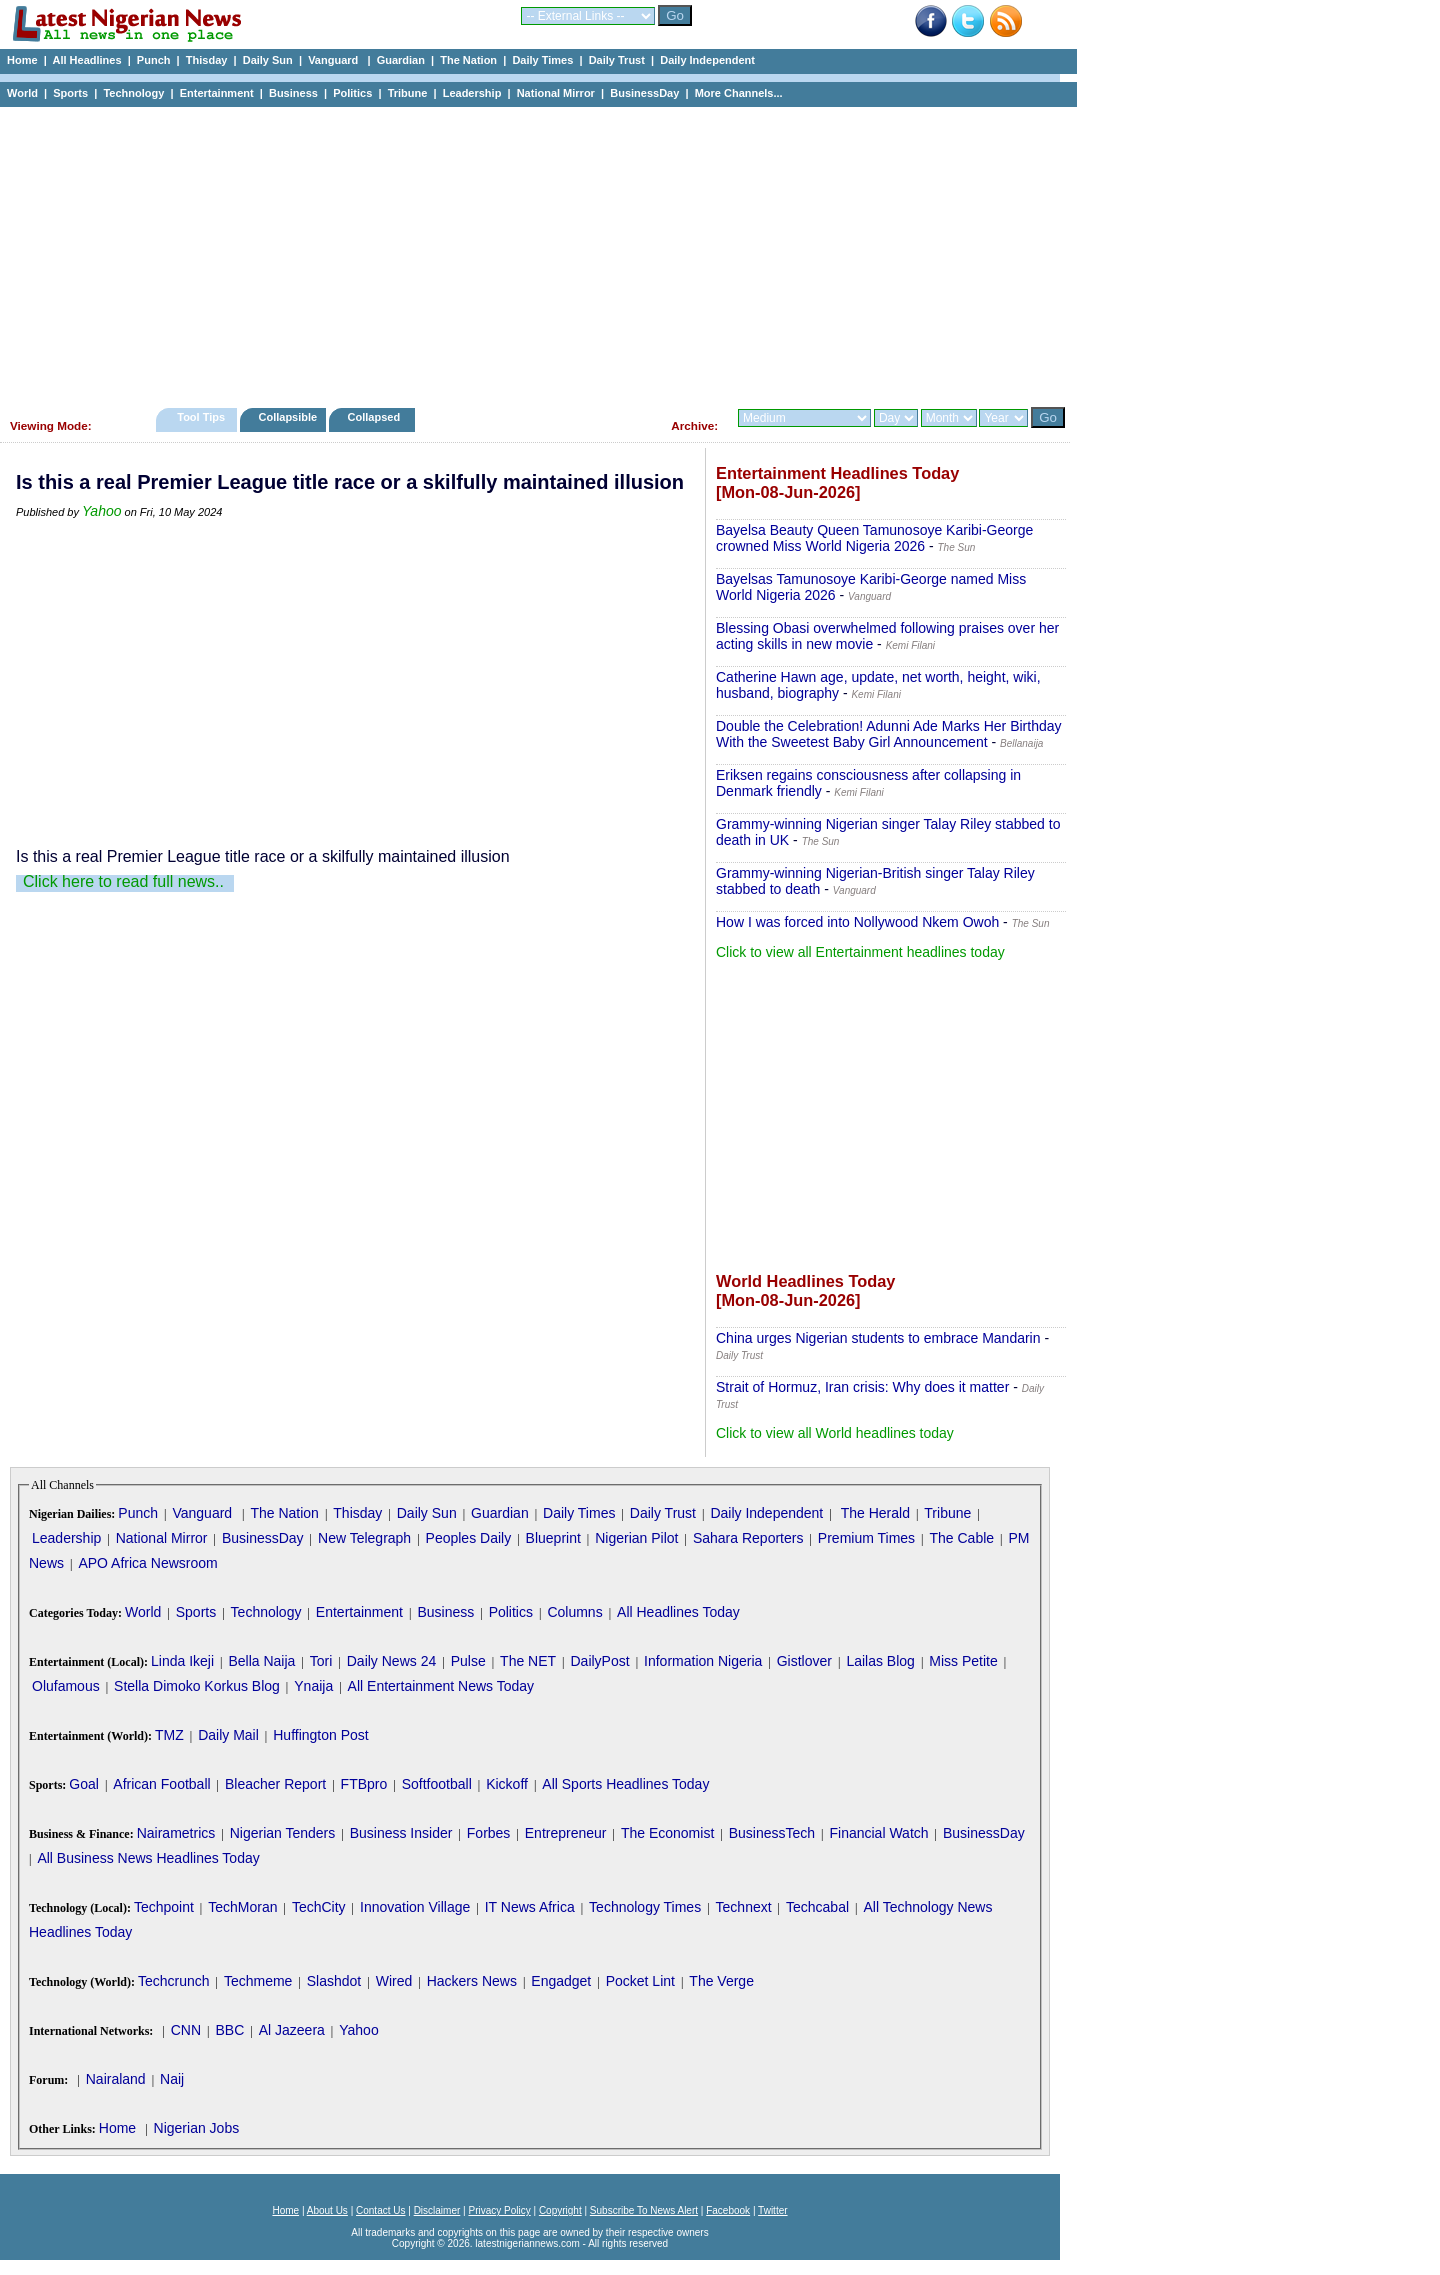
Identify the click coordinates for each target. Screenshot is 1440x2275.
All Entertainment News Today (441, 1686)
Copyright (560, 2210)
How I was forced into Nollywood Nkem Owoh (857, 922)
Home (22, 60)
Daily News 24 (391, 1661)
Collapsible (287, 417)
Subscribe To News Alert (644, 2210)
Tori (321, 1661)
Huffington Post (320, 1735)
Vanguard (334, 60)
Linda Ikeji (182, 1661)
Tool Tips (201, 417)
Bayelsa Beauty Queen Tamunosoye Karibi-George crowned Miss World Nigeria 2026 (874, 538)
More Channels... (739, 93)
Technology (133, 93)
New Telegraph (364, 1538)
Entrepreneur (566, 1833)
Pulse (468, 1661)
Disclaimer (437, 2210)
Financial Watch (878, 1833)
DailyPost (600, 1661)
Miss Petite (963, 1661)
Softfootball (437, 1784)
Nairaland (116, 2079)
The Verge (721, 1981)
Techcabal (817, 1907)
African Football (161, 1784)
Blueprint (553, 1538)
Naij (172, 2079)
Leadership (472, 93)
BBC (229, 2030)
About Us (327, 2210)
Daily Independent (707, 60)
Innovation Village (415, 1907)
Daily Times (542, 60)
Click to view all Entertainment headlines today (860, 952)
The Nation (468, 60)
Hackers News (472, 1981)
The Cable (961, 1538)
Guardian (401, 60)
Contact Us (380, 2210)
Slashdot (334, 1981)
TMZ (169, 1735)
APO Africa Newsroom (147, 1563)
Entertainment (217, 93)
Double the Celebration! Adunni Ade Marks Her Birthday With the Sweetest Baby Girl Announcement (889, 734)
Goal (84, 1784)
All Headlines (86, 60)
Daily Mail (228, 1735)
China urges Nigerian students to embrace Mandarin (878, 1338)
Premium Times (866, 1538)
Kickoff (507, 1784)
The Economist (667, 1833)
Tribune (408, 93)
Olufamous (66, 1686)
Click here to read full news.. (123, 881)
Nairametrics (176, 1833)
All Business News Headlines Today (148, 1858)
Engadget (561, 1981)
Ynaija (313, 1686)
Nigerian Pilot (636, 1538)
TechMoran (242, 1907)
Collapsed (376, 417)
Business (293, 93)
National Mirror (556, 93)
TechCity (319, 1907)
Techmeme (258, 1981)
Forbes (489, 1833)
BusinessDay (644, 93)
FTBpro (364, 1784)
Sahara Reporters (748, 1538)
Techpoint (164, 1907)
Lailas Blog (880, 1661)
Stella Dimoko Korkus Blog (197, 1686)
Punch (154, 60)
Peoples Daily (469, 1538)
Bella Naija (261, 1661)
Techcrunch (174, 1981)
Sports (70, 93)
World (22, 93)
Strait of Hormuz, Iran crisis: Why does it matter (862, 1387)
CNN (186, 2030)
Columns (574, 1612)
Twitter (772, 2210)
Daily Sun (268, 60)
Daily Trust (617, 60)
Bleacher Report (275, 1784)
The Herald (875, 1513)
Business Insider (401, 1833)
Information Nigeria (703, 1661)
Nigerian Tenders (283, 1833)
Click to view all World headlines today (835, 1433)
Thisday (207, 60)
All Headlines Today (678, 1612)
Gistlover (804, 1661)
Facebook (728, 2210)
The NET (528, 1661)
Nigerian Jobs (197, 2128)
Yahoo (101, 511)
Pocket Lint (640, 1981)
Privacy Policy (499, 2210)
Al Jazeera (292, 2030)
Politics (352, 93)
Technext (744, 1907)
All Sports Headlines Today (625, 1784)
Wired (394, 1981)
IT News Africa (530, 1907)
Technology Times (645, 1907)
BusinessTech (772, 1833)
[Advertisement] (530, 252)
